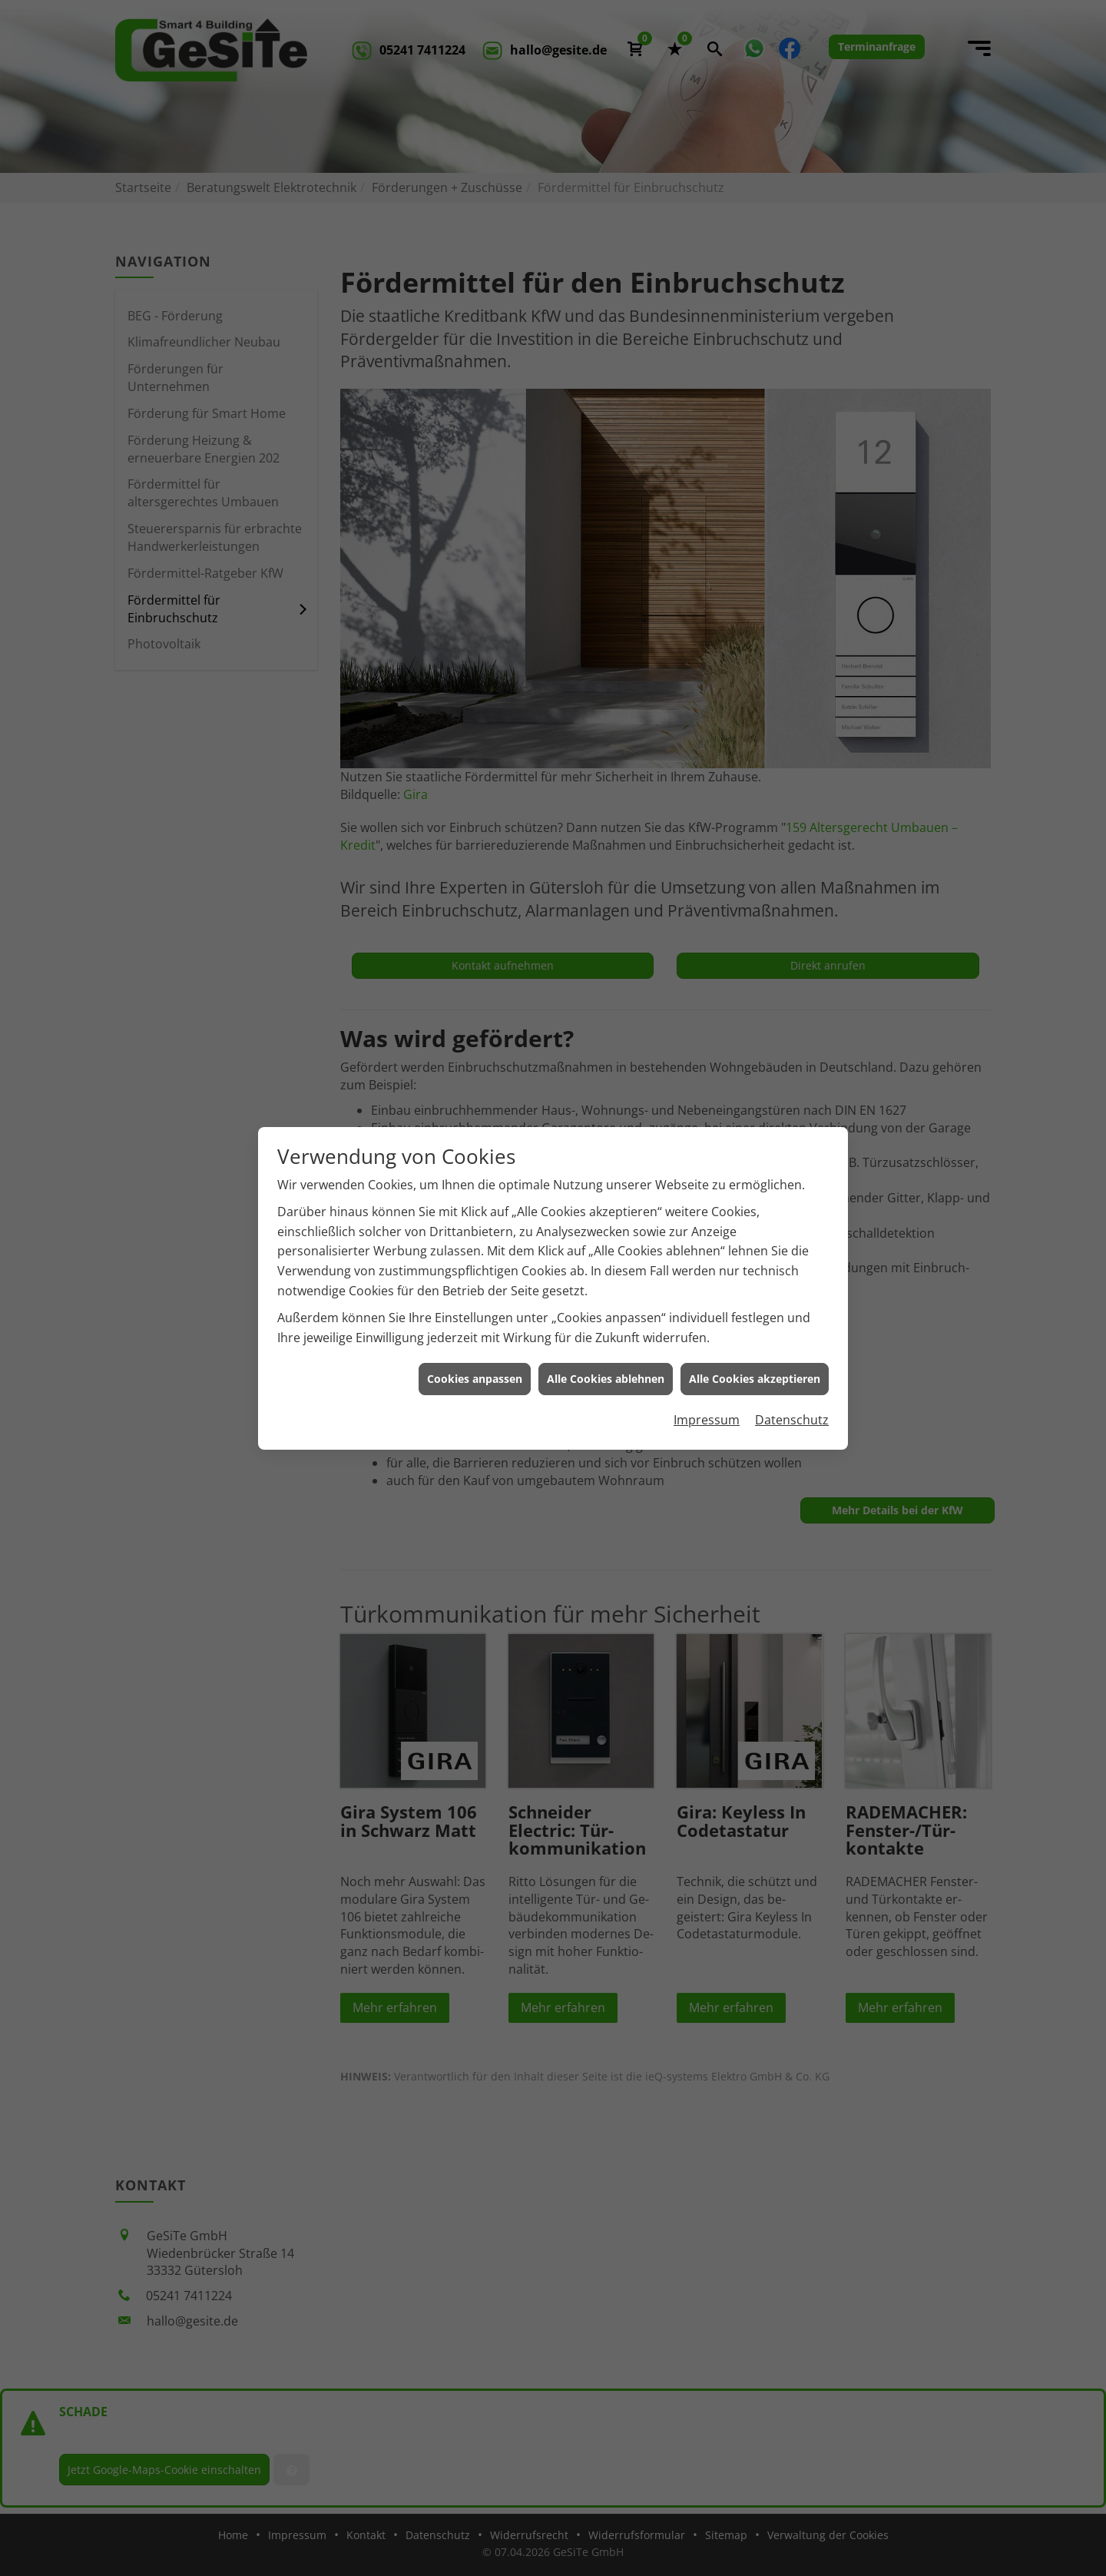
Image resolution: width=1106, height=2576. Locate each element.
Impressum (707, 1410)
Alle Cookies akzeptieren (754, 1369)
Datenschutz (792, 1410)
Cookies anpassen (474, 1369)
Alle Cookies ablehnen (605, 1369)
